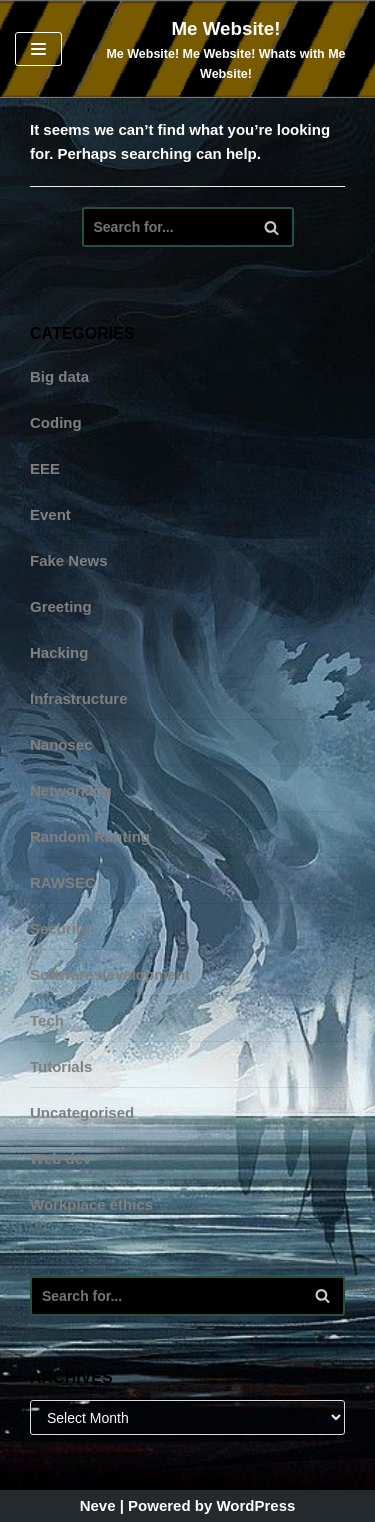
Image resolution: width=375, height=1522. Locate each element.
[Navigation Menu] (38, 49)
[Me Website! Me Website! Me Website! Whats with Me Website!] (226, 49)
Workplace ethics (91, 1204)
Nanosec (61, 744)
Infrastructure (79, 698)
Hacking (59, 652)
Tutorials (61, 1066)
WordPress (255, 1505)
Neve (98, 1505)
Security (59, 928)
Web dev (60, 1158)
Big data (59, 376)
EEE (45, 468)
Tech (47, 1020)
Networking (71, 790)
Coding (56, 422)
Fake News (69, 560)
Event (50, 514)
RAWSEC (63, 882)
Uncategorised (82, 1112)
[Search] (188, 227)
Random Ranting (90, 836)
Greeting (61, 606)
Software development (110, 974)
